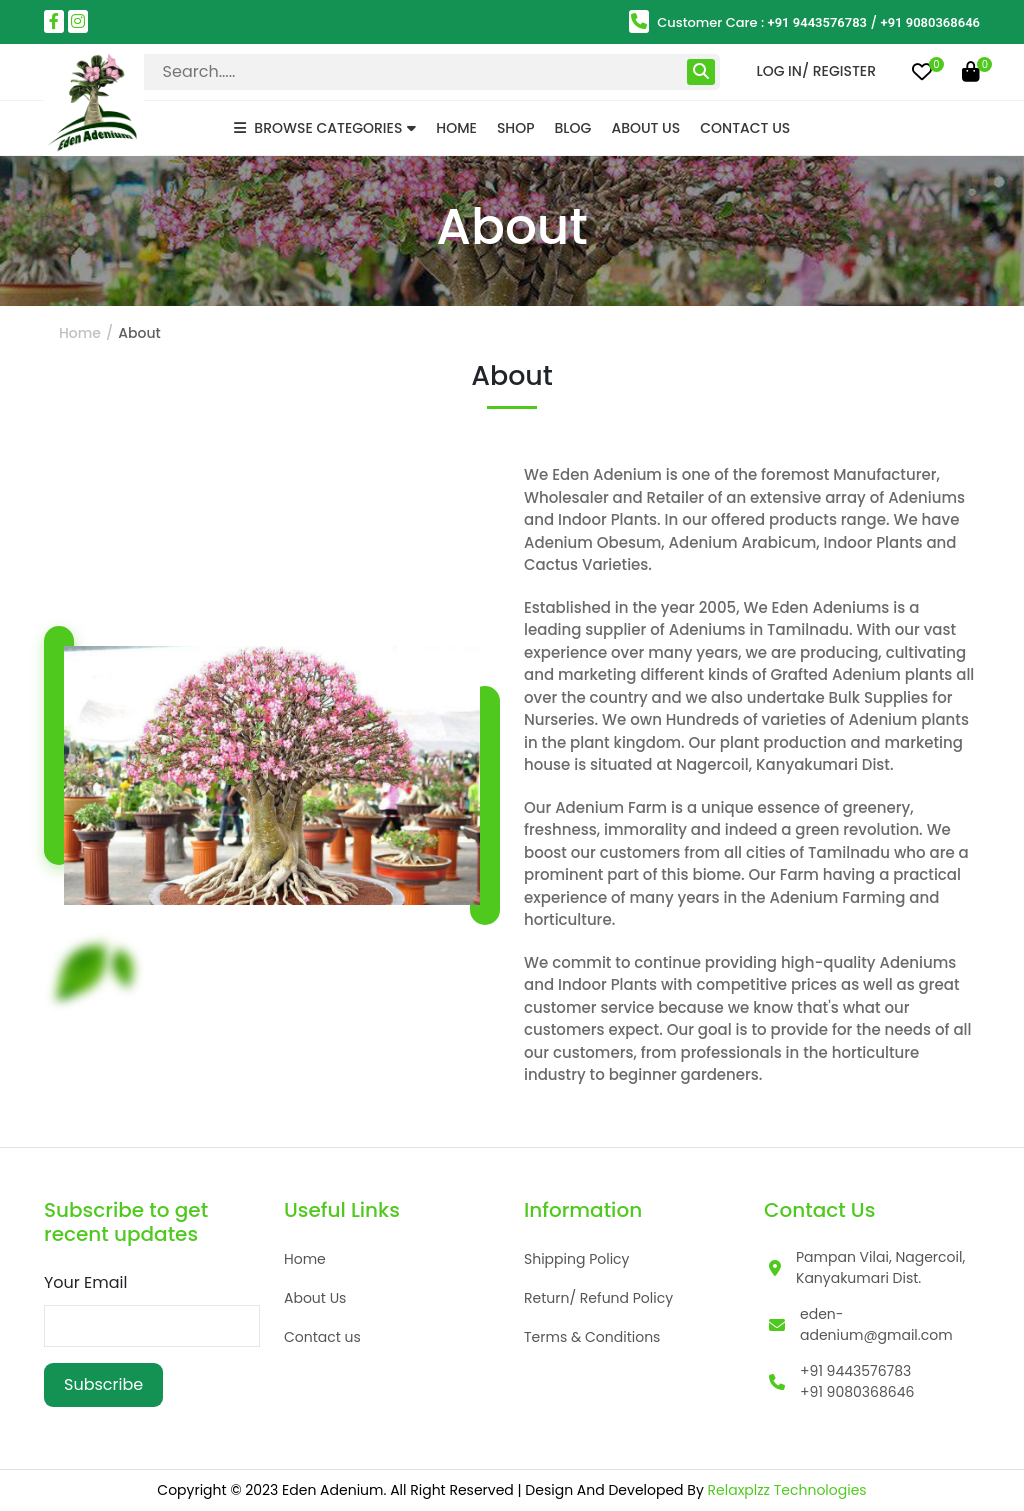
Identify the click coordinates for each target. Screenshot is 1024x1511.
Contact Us (745, 128)
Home (456, 128)
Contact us (322, 1337)
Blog (573, 128)
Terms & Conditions (592, 1337)
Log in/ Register (816, 71)
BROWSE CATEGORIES (325, 128)
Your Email (85, 1282)
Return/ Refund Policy (598, 1298)
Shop (516, 128)
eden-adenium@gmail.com (876, 1324)
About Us (645, 128)
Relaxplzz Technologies (787, 1490)
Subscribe (103, 1384)
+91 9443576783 (818, 22)
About (139, 333)
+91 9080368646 (931, 22)
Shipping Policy (577, 1259)
